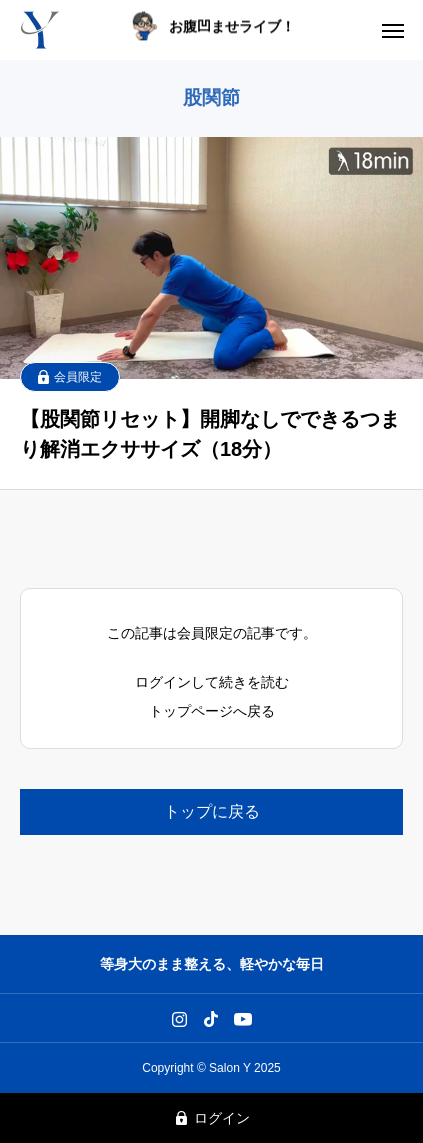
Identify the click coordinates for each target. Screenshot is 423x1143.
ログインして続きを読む (212, 682)
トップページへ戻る (212, 711)
